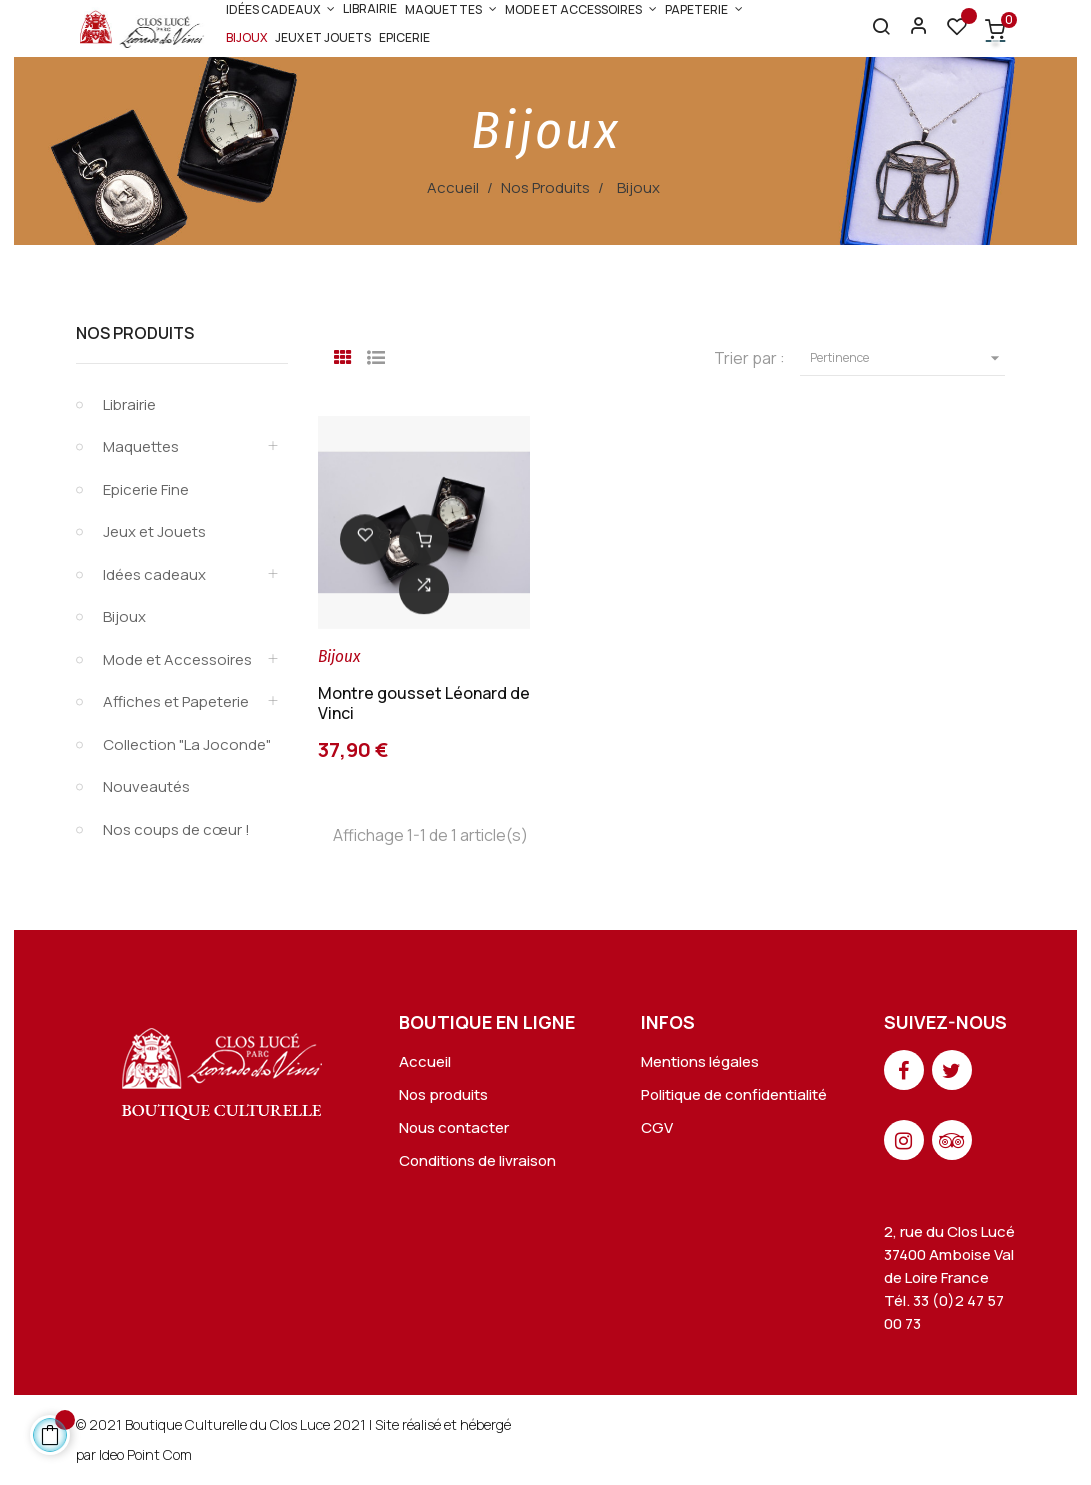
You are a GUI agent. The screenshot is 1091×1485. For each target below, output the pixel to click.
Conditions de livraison (477, 1160)
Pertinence (908, 358)
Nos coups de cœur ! (176, 829)
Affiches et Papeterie (176, 701)
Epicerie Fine (146, 489)
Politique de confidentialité (734, 1094)
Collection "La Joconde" (187, 744)
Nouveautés (146, 786)
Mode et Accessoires (177, 659)
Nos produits (443, 1094)
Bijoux (124, 616)
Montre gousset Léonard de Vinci (424, 703)
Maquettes (141, 446)
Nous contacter (454, 1127)
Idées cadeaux (154, 574)
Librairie (129, 404)
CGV (657, 1127)
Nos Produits (135, 333)
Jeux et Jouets (154, 531)
